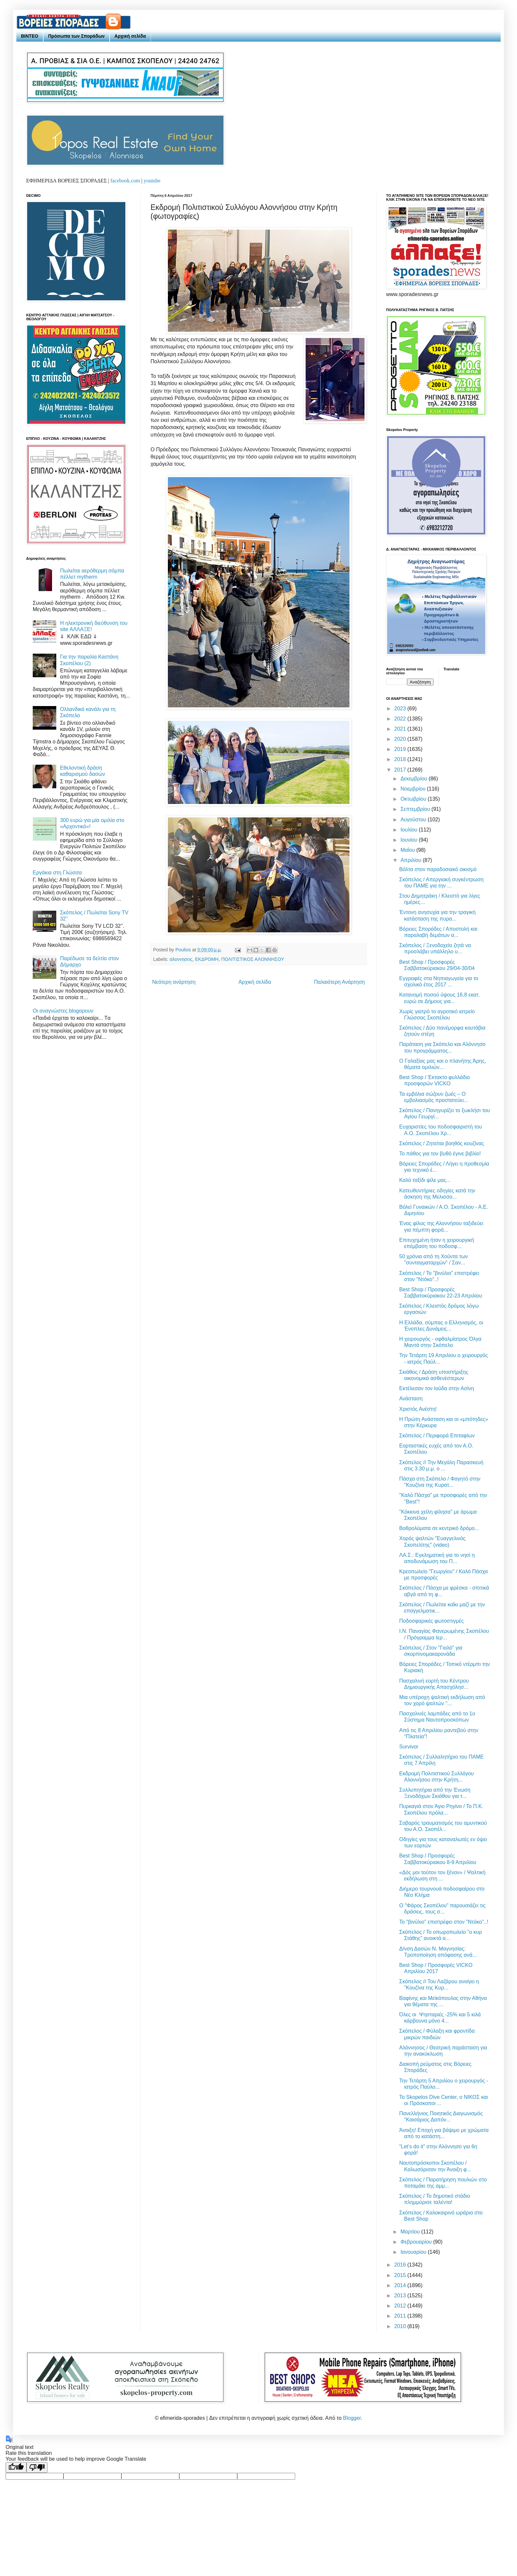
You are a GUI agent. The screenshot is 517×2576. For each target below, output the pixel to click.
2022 (400, 718)
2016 (400, 2265)
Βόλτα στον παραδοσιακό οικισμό (437, 869)
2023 (400, 708)
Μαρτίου (411, 2231)
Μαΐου (408, 850)
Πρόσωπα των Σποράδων (76, 36)
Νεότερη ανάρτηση (174, 982)
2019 (400, 749)
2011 (400, 2316)
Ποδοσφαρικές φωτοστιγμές (431, 1621)
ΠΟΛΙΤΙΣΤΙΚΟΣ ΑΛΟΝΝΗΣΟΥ (252, 959)
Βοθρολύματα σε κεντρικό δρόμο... (439, 1528)
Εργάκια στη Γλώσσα (57, 872)
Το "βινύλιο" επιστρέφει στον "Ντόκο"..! (443, 1922)
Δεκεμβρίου (415, 778)
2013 (400, 2295)
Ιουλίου (410, 829)
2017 (400, 770)
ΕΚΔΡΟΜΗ (207, 959)
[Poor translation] (37, 2467)
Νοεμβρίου (414, 789)
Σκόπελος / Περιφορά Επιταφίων (437, 1435)
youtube (152, 180)
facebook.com (125, 180)
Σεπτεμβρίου (416, 809)
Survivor (409, 1746)
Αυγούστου (414, 819)
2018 (400, 759)
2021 (400, 729)
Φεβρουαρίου (417, 2242)
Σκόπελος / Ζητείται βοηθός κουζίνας (441, 1143)
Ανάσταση (411, 1398)
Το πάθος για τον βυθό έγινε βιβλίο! (440, 1153)
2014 (400, 2285)
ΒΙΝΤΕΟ (29, 36)
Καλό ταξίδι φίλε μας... (425, 1180)
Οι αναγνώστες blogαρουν (63, 1011)
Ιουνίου (410, 840)
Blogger (352, 2418)
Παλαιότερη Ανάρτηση (339, 982)
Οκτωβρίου (414, 799)
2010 (400, 2326)
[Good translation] (16, 2467)
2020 (400, 739)
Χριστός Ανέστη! (418, 1409)
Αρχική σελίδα (130, 36)
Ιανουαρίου (414, 2252)
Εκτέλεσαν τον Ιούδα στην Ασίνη (436, 1388)
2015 (400, 2275)
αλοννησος (180, 959)
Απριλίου (412, 860)
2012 (400, 2305)
